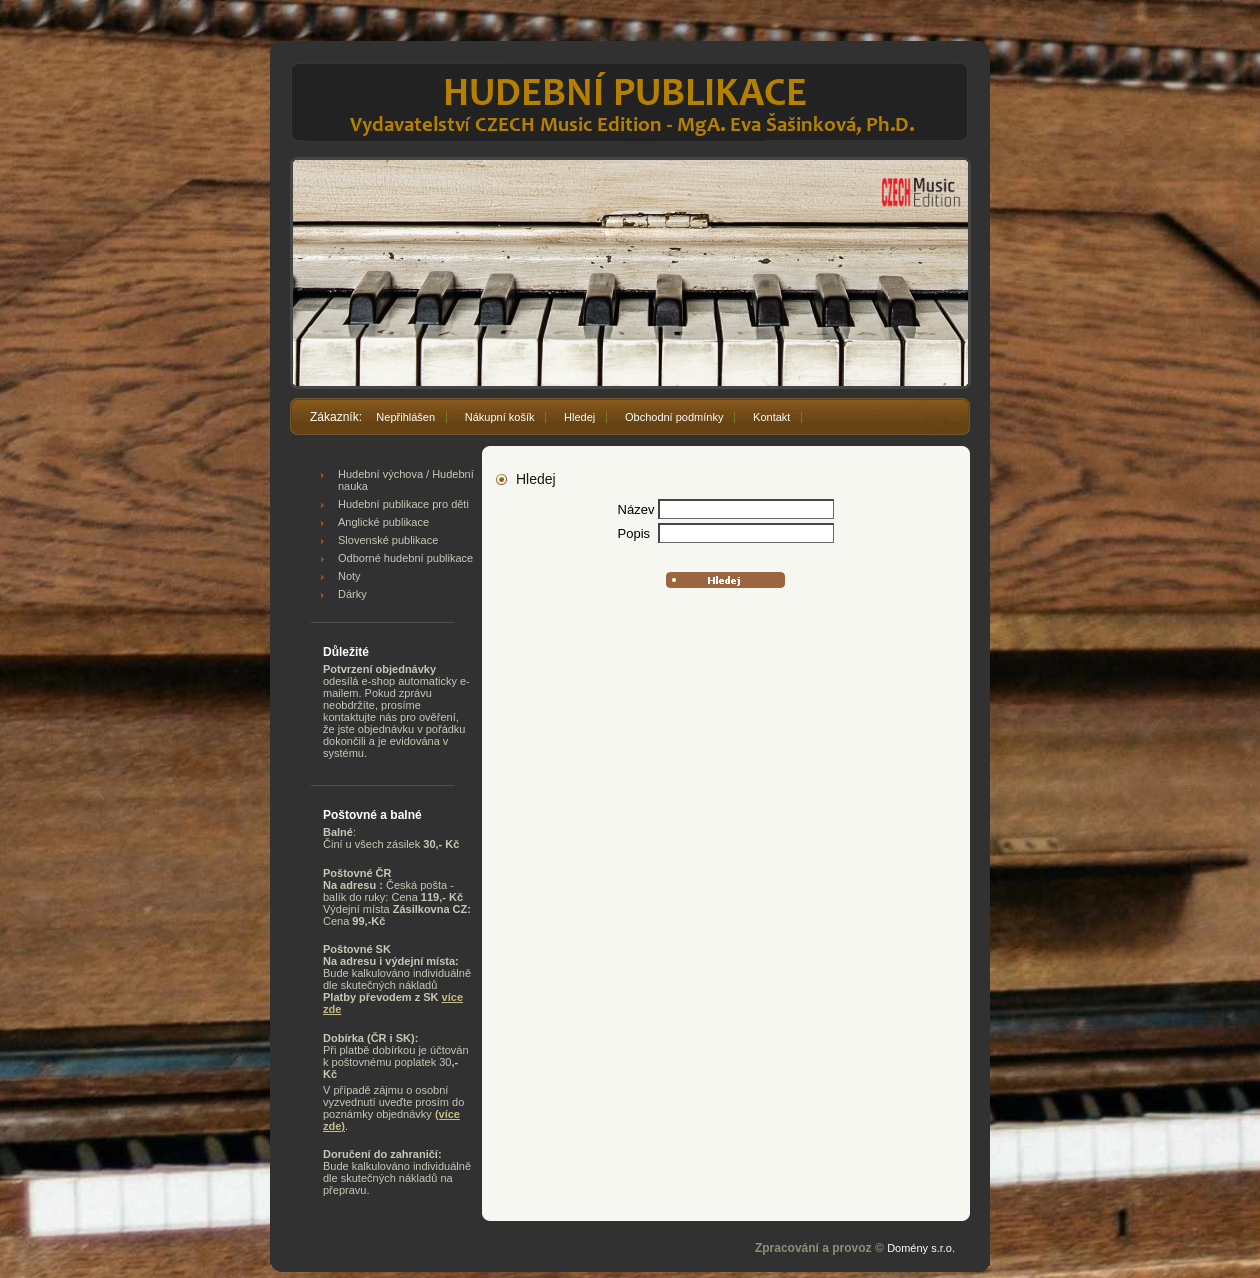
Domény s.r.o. (921, 1248)
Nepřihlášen (405, 417)
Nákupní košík (500, 417)
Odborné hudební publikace (405, 558)
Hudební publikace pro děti (403, 504)
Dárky (352, 594)
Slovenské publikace (388, 540)
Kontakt (771, 417)
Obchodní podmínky (674, 417)
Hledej (579, 417)
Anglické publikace (383, 522)
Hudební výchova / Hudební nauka (406, 480)
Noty (349, 576)
